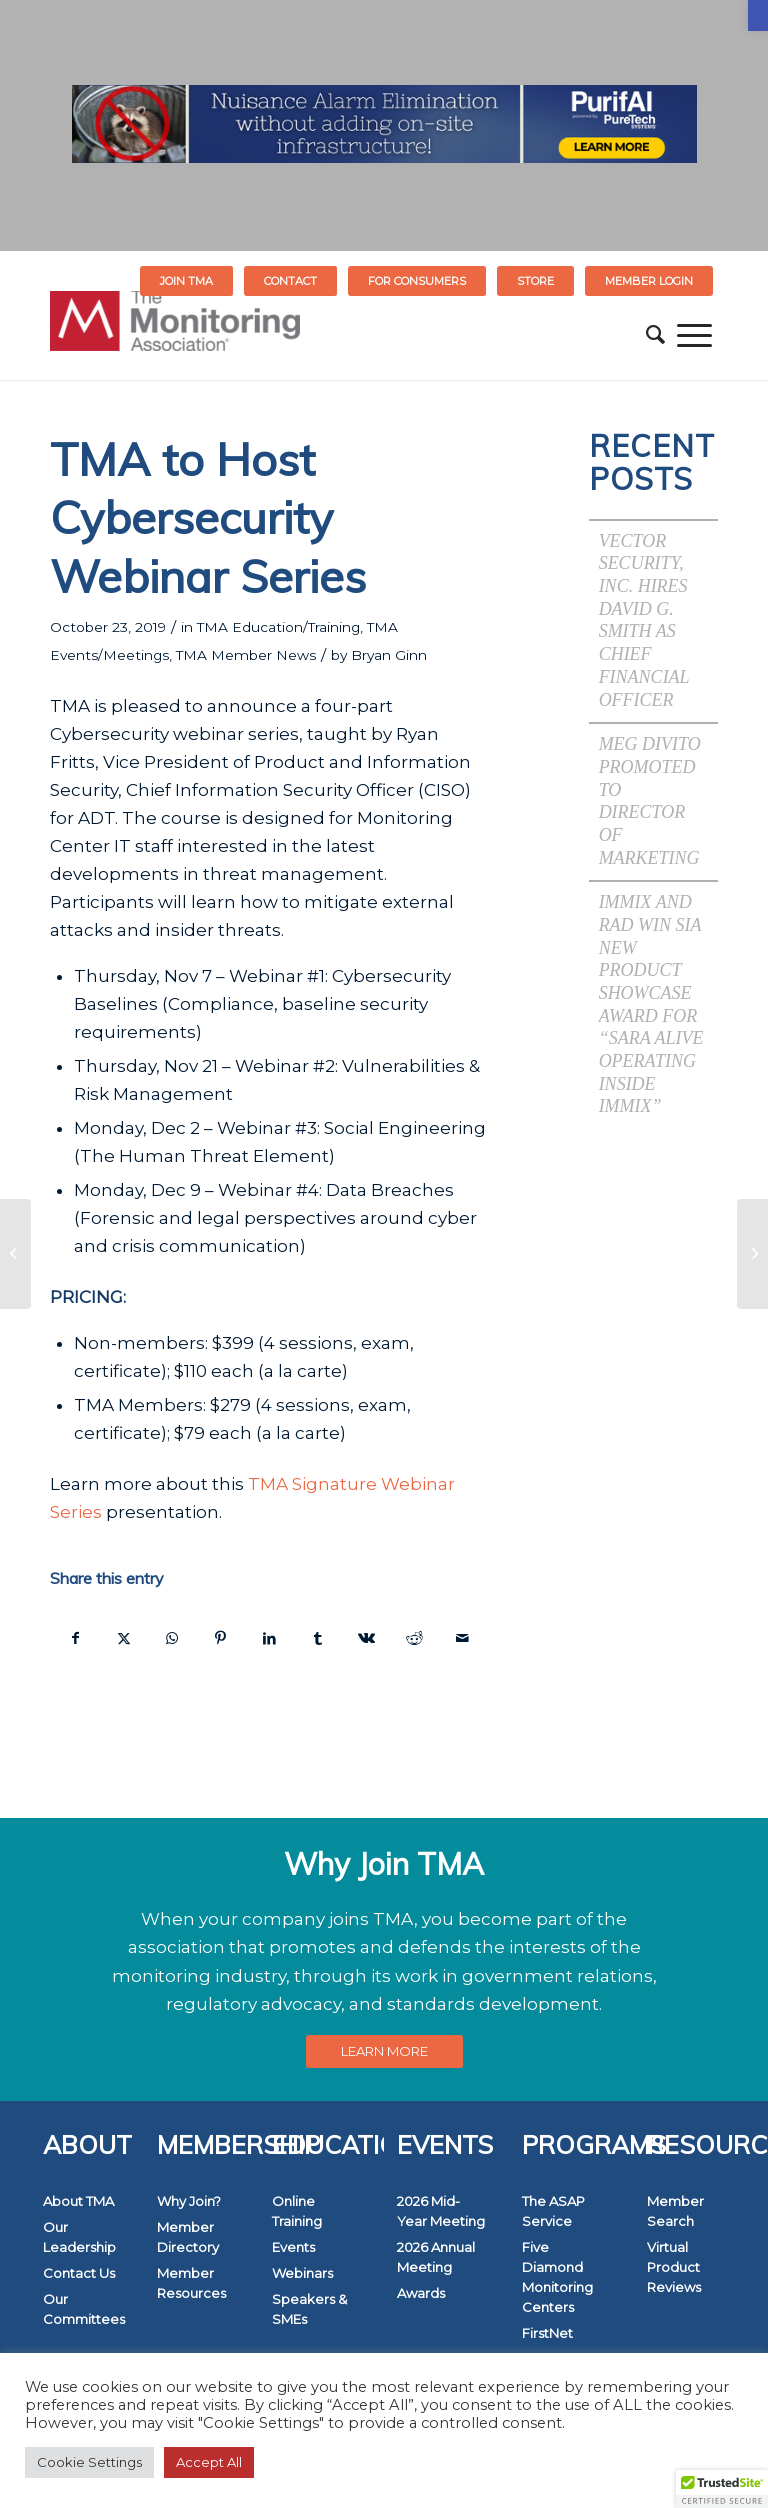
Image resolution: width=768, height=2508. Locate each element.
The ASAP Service (553, 2211)
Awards (421, 2293)
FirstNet (547, 2333)
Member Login (649, 281)
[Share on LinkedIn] (269, 1638)
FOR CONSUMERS (417, 281)
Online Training (297, 2211)
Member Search (675, 2211)
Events (293, 2247)
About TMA (78, 2201)
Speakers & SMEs (309, 2309)
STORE (535, 281)
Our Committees (84, 2309)
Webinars (302, 2273)
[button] (758, 15)
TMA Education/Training (278, 627)
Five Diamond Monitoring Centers (557, 2277)
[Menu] (694, 335)
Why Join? (189, 2201)
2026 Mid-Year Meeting (441, 2211)
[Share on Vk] (365, 1638)
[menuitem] (187, 281)
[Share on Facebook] (75, 1638)
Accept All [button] (209, 2462)
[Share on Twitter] (123, 1638)
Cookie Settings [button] (89, 2462)
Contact (290, 281)
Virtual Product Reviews (674, 2267)
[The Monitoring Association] (175, 335)
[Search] (655, 335)
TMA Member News (246, 655)
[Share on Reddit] (414, 1638)
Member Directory (188, 2237)
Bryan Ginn (389, 655)
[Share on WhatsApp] (172, 1638)
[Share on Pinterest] (220, 1638)
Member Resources (191, 2283)
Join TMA (186, 281)
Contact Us (79, 2273)
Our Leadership (79, 2237)
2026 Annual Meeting (436, 2257)
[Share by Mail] (463, 1638)
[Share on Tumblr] (317, 1638)
